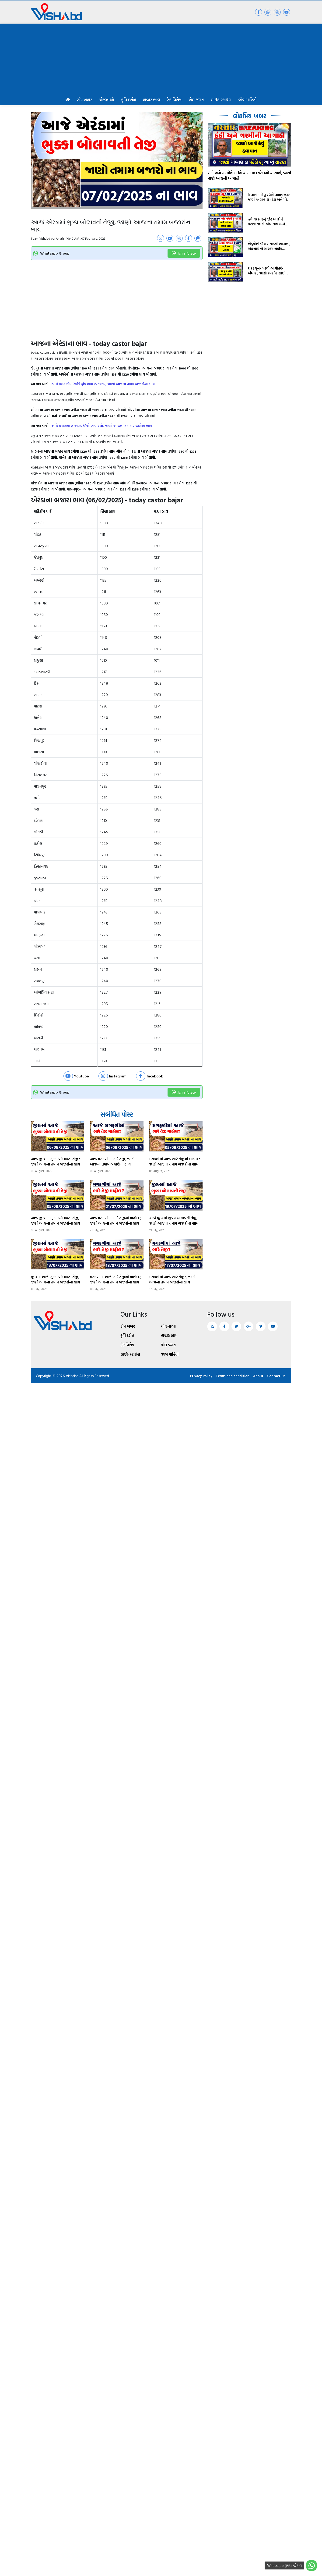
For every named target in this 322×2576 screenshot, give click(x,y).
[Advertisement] (161, 58)
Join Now (184, 253)
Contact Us (276, 1381)
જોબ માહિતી (247, 100)
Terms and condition (229, 1381)
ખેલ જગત (196, 100)
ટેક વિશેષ (174, 100)
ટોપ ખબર (84, 100)
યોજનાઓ (106, 100)
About (257, 1381)
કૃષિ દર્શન (128, 100)
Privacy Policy (195, 1381)
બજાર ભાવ (151, 100)
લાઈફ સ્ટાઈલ (221, 100)
